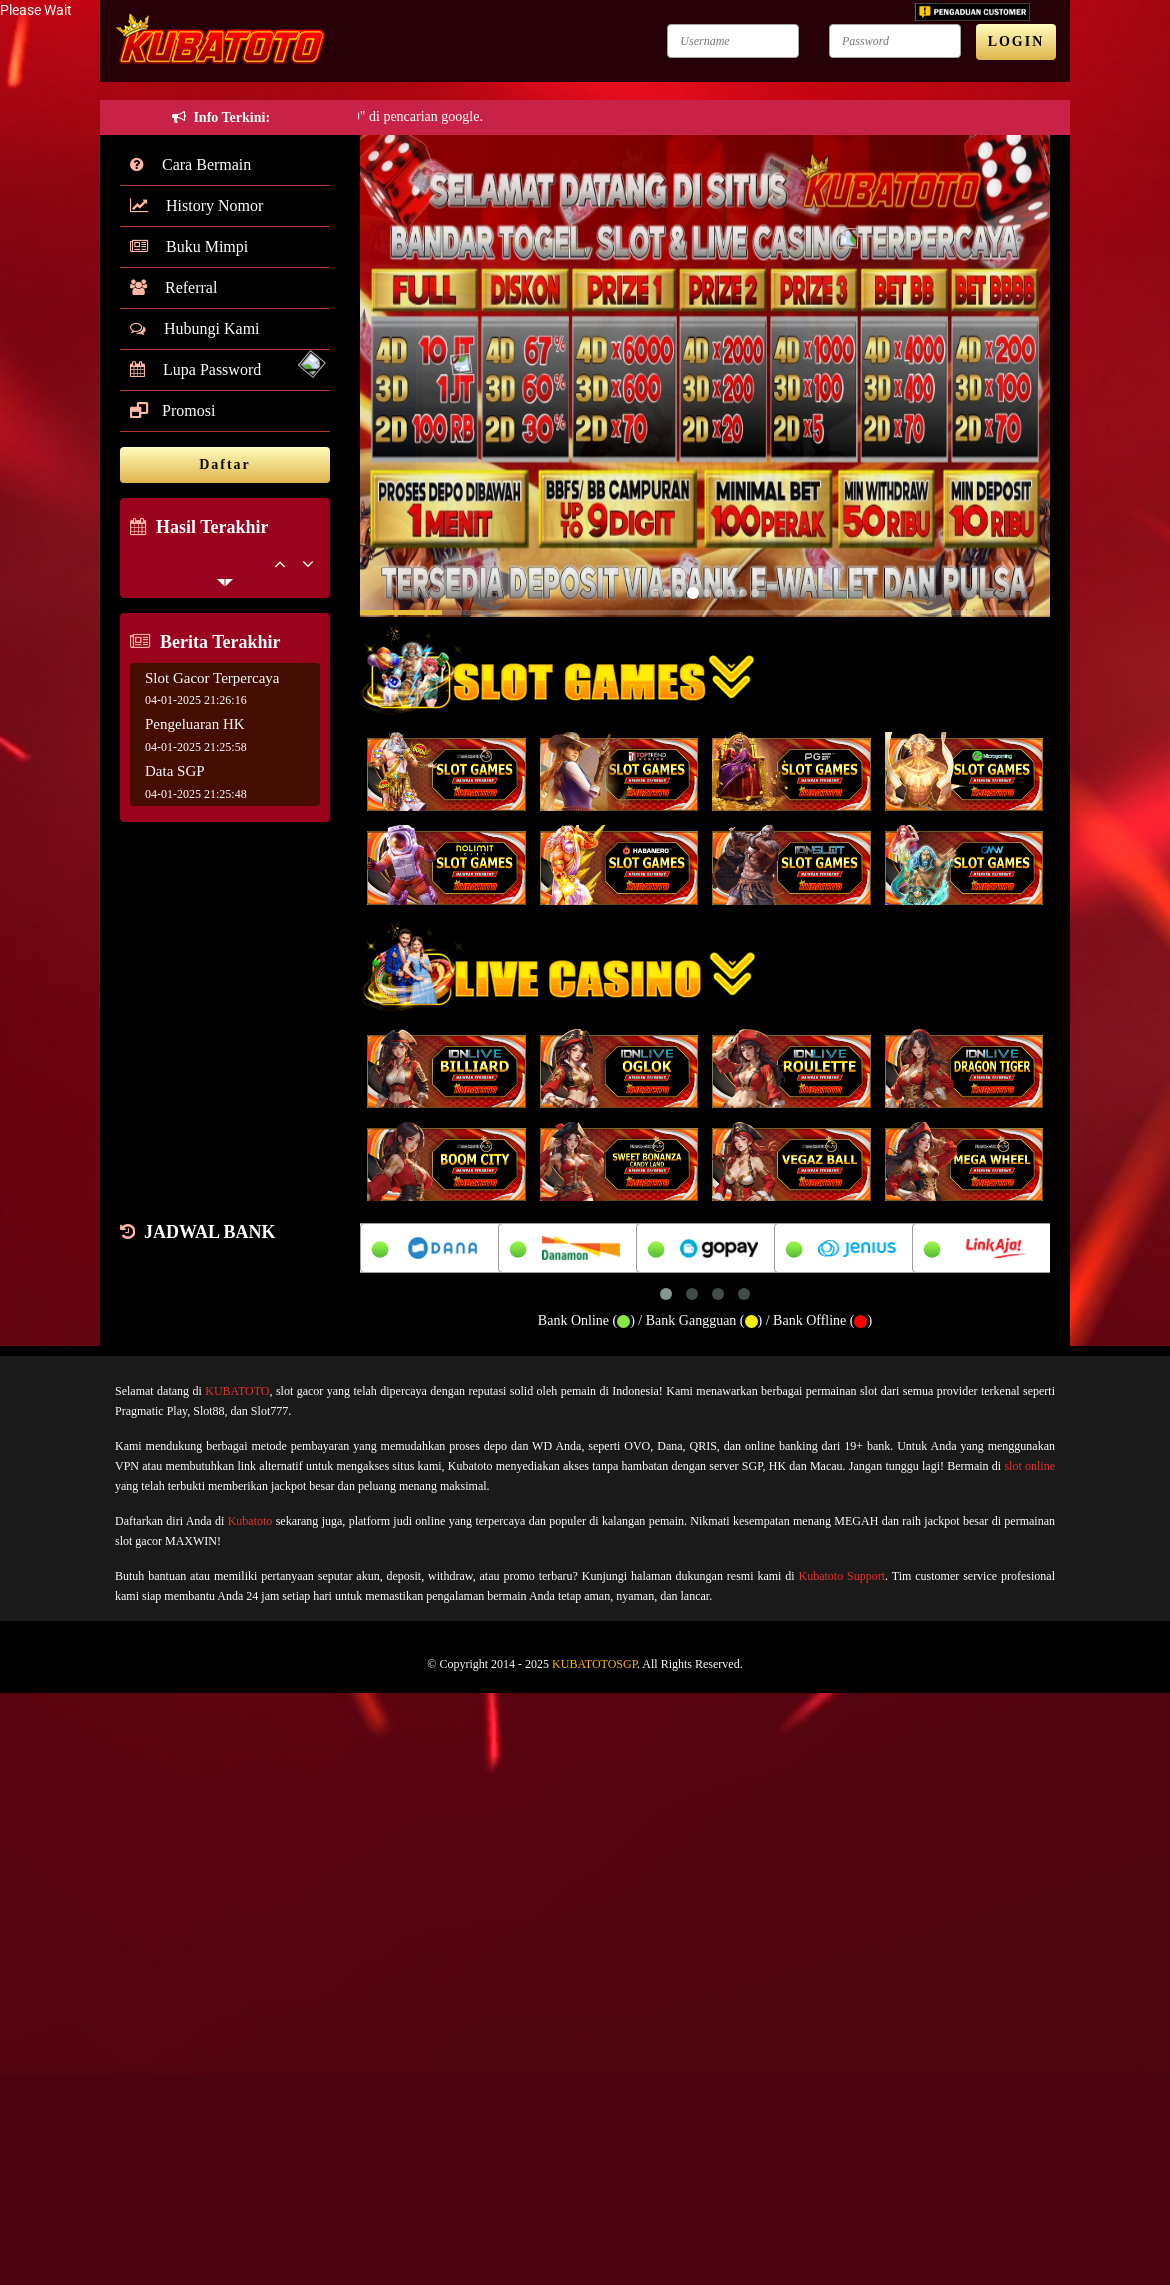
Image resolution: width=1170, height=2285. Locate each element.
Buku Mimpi (189, 246)
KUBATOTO (237, 1391)
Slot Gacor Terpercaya (212, 678)
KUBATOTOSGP (594, 1664)
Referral (173, 287)
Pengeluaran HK (195, 724)
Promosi (172, 410)
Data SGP (175, 771)
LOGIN (1016, 41)
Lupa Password (195, 369)
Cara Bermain (190, 164)
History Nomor (196, 205)
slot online (1029, 1466)
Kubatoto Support (842, 1576)
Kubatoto (250, 1521)
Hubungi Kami (195, 328)
